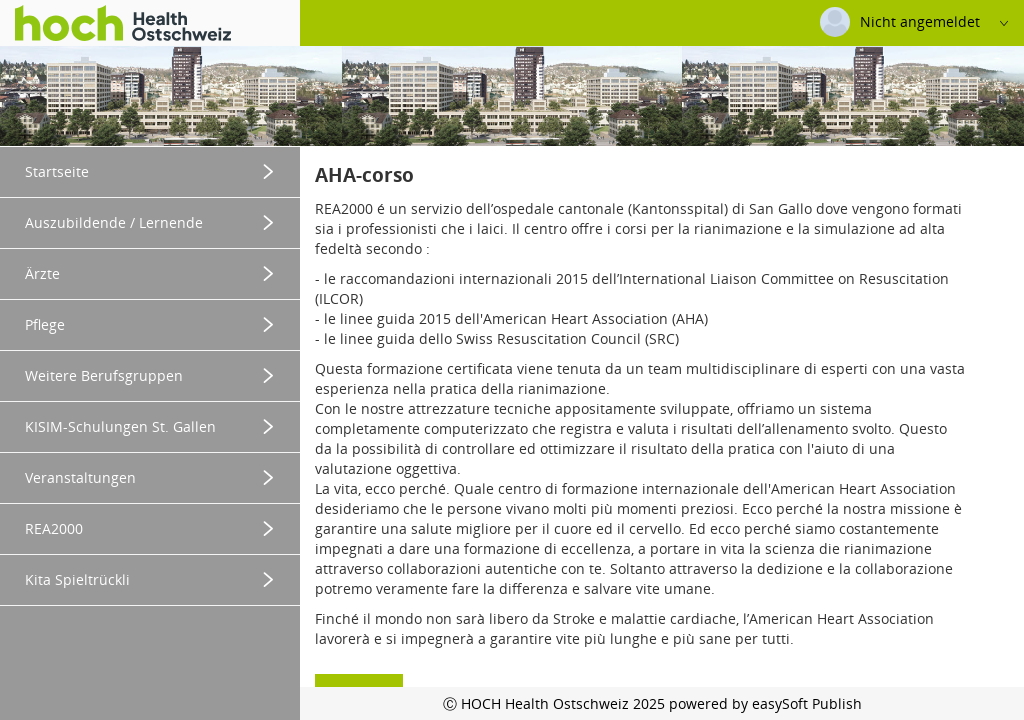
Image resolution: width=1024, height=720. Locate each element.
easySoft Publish (807, 703)
